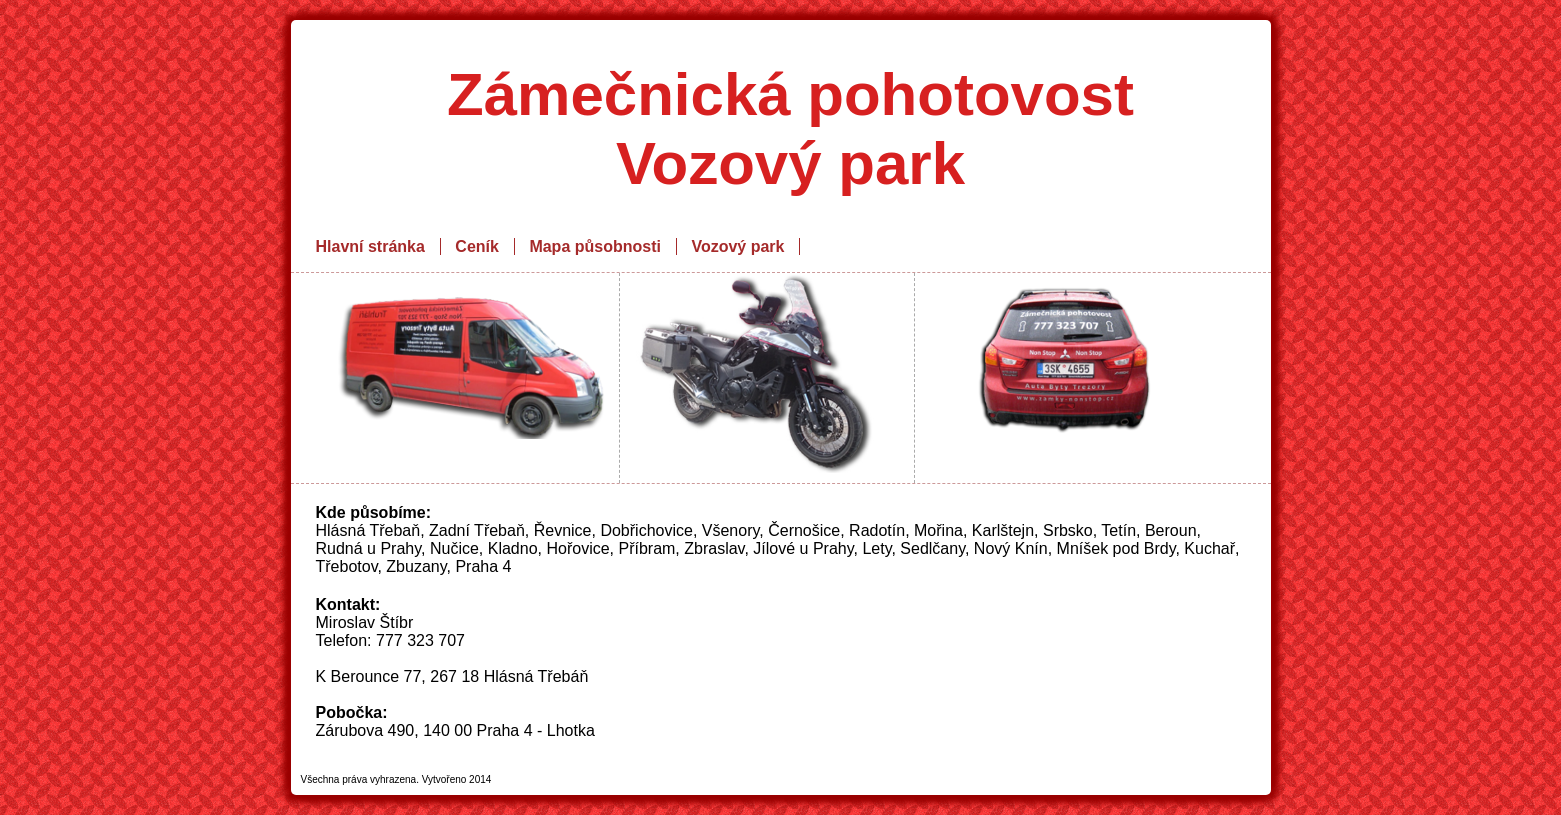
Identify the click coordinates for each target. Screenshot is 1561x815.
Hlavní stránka (370, 246)
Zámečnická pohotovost (790, 94)
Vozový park (737, 246)
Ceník (477, 246)
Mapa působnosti (595, 246)
